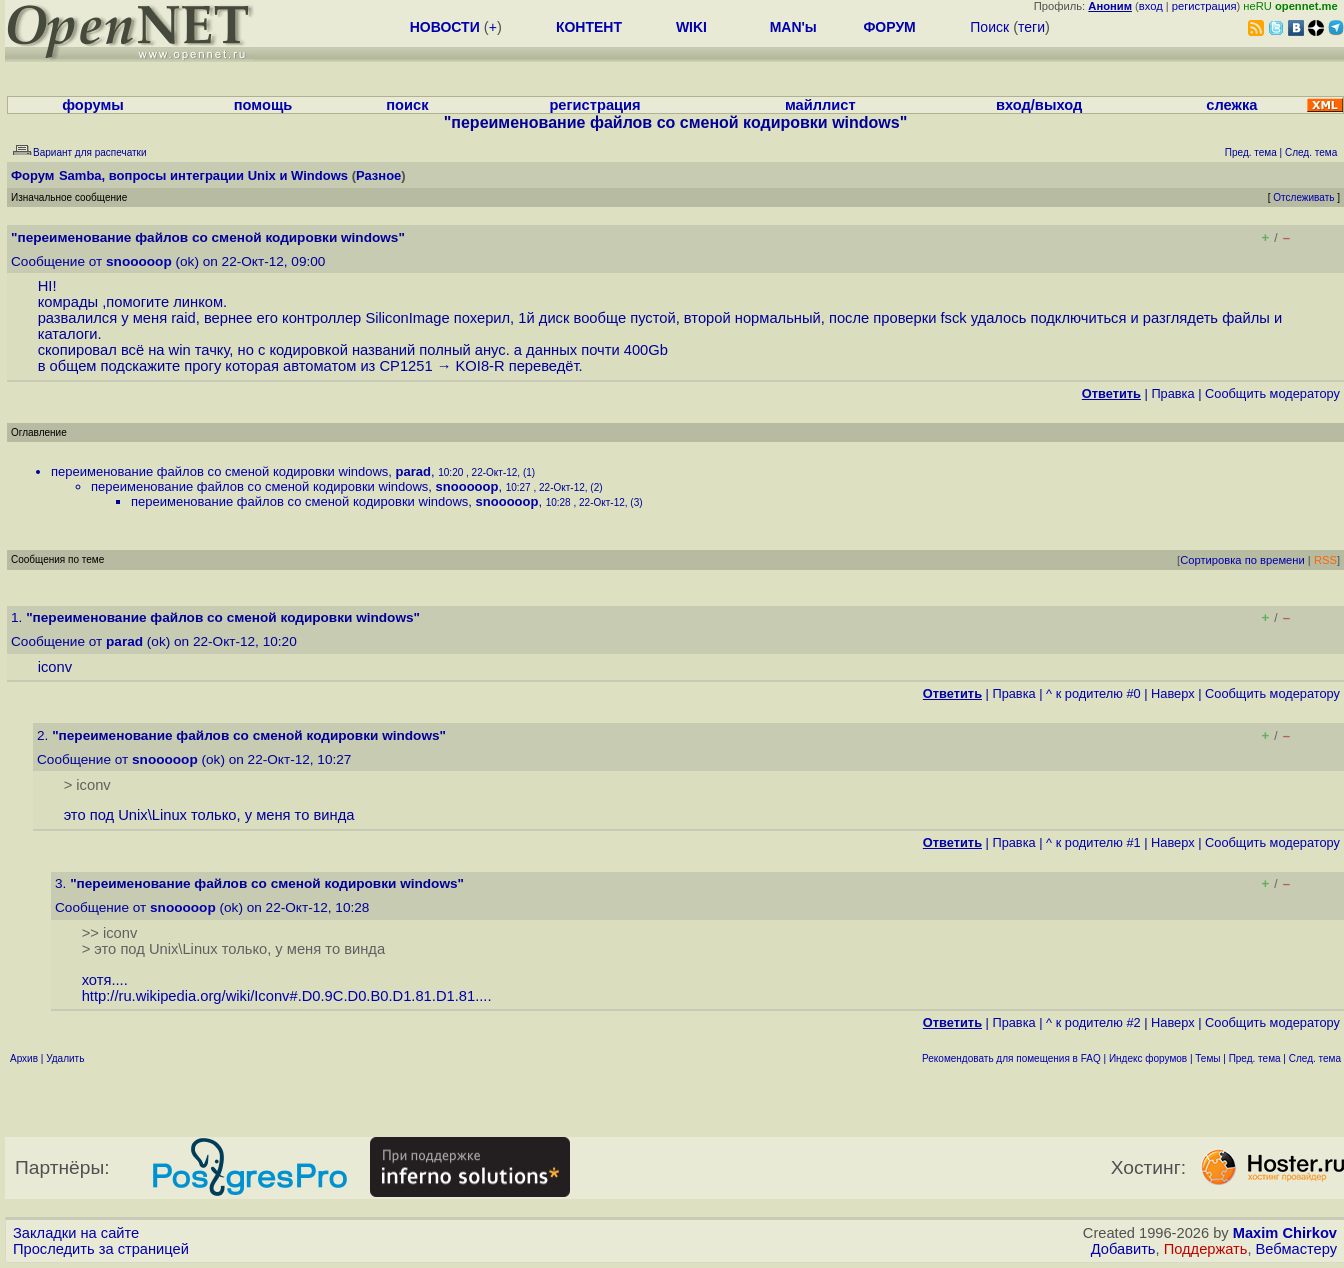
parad (413, 471)
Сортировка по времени (1242, 560)
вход (1151, 6)
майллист (820, 105)
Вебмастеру (1296, 1249)
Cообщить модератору (1272, 393)
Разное (378, 175)
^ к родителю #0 (1093, 693)
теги (1031, 27)
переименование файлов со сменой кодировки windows (219, 471)
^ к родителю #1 (1093, 842)
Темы (1207, 1058)
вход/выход (1039, 105)
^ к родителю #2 (1093, 1022)
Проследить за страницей (101, 1249)
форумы (93, 105)
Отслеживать (1303, 197)
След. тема (1315, 1058)
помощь (263, 105)
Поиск (989, 27)
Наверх (1173, 693)
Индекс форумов (1148, 1058)
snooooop (139, 261)
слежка (1231, 105)
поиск (407, 105)
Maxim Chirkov (1285, 1233)
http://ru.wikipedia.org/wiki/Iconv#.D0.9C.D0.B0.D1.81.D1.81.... (287, 996)
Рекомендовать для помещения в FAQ (1011, 1058)
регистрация (1204, 6)
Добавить (1123, 1249)
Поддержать (1206, 1249)
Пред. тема (1255, 1058)
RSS (1325, 560)
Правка (1172, 393)
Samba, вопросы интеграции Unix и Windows (203, 175)
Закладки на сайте (76, 1233)
